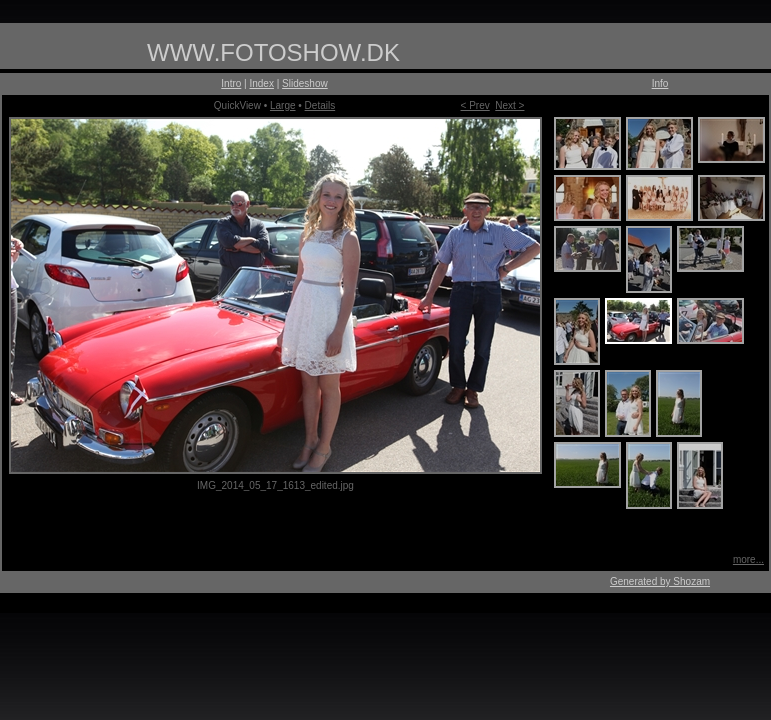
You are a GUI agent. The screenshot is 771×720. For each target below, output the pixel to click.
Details (320, 105)
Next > (509, 105)
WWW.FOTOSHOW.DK (273, 52)
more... (748, 559)
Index (261, 83)
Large (283, 105)
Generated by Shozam (660, 581)
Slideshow (305, 83)
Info (660, 83)
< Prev (475, 105)
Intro (231, 83)
